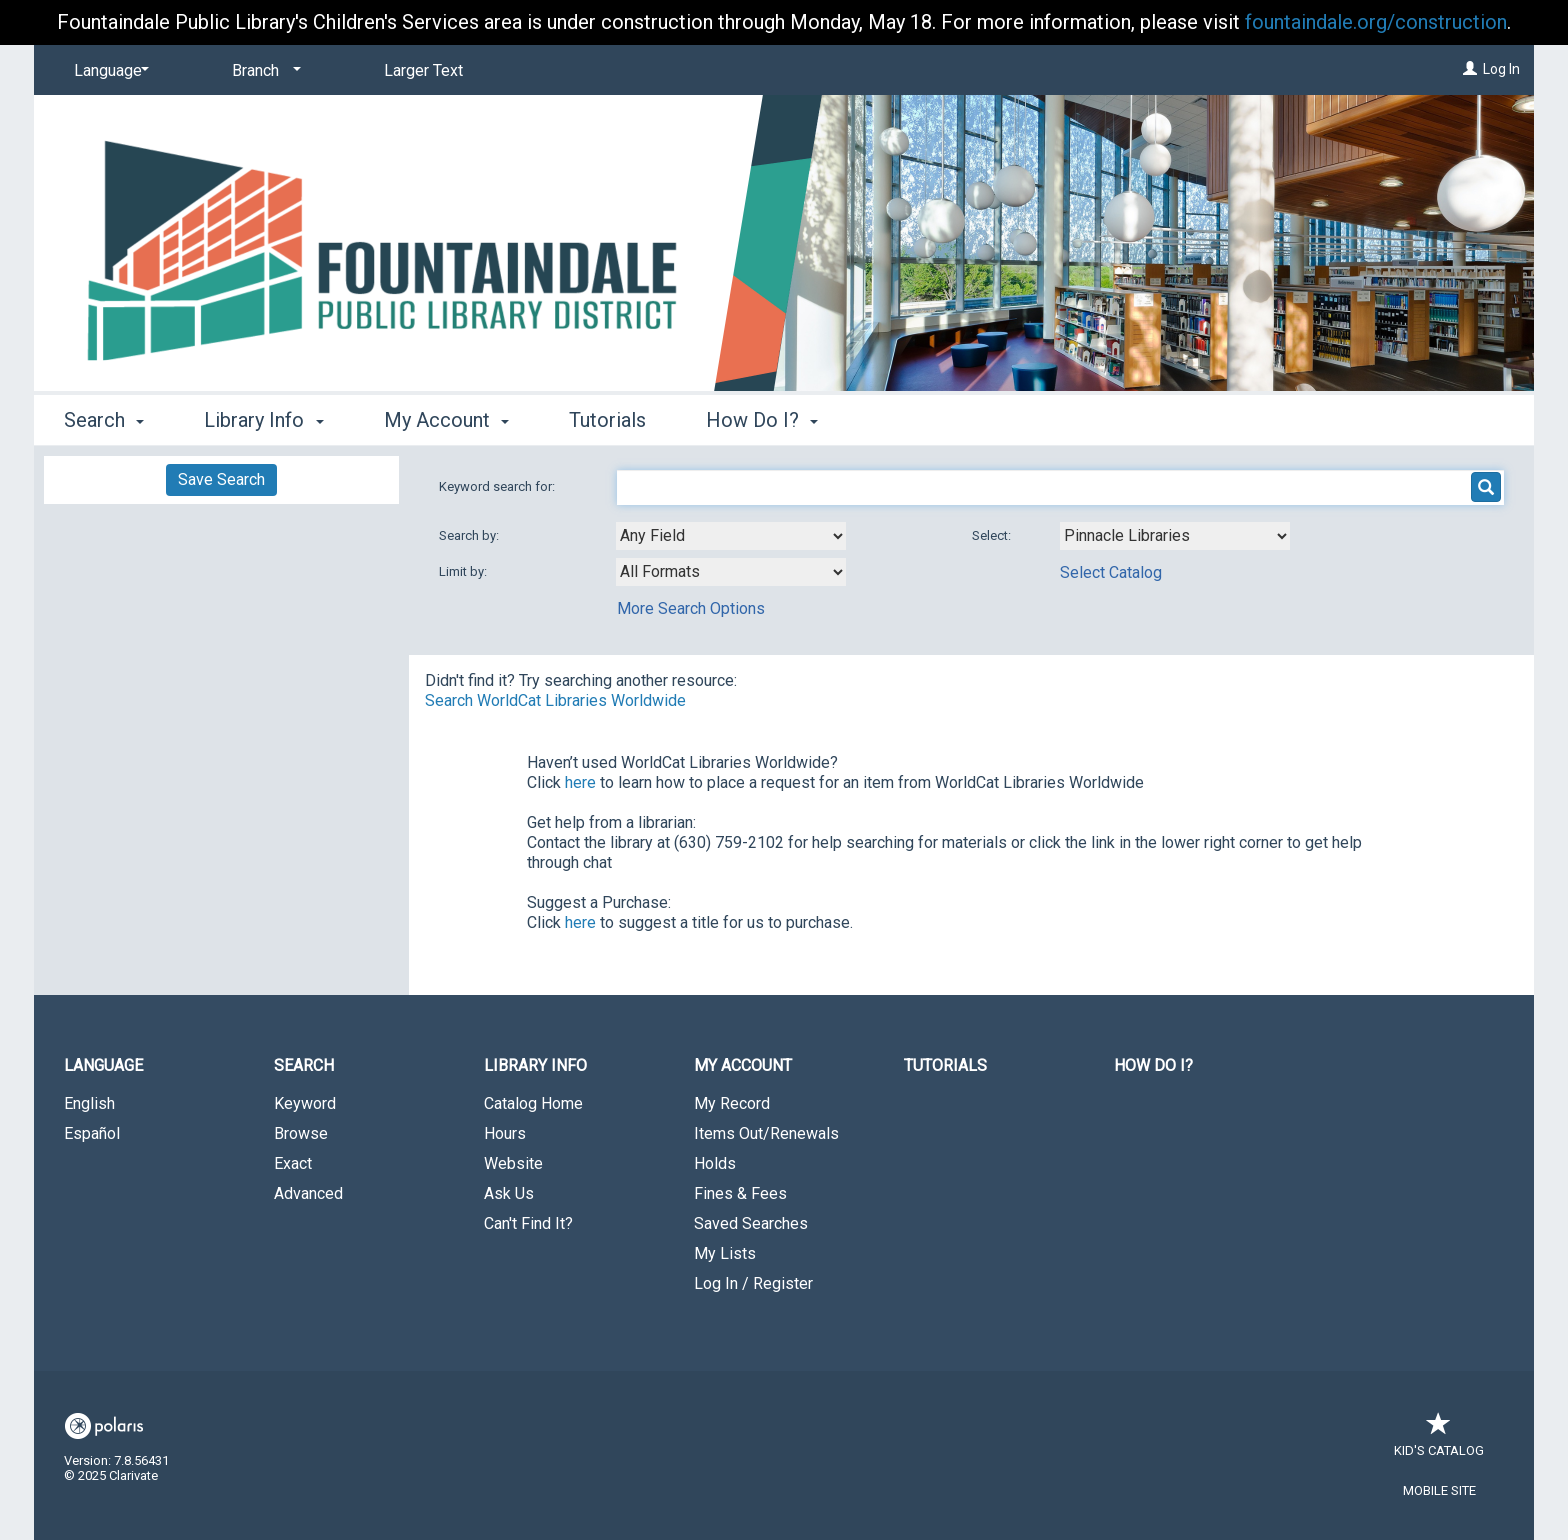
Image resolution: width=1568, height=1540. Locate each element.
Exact (293, 1163)
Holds (715, 1163)
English (89, 1103)
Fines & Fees (740, 1193)
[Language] (108, 71)
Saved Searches (751, 1223)
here (580, 782)
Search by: (470, 535)
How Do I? (1153, 1065)
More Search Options (691, 608)
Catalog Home (533, 1103)
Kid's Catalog (1439, 1440)
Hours (505, 1133)
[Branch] (263, 71)
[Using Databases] (1175, 536)
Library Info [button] (263, 420)
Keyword (305, 1103)
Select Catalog (1111, 572)
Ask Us (509, 1193)
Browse (301, 1133)
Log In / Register (753, 1283)
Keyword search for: (498, 486)
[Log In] (1470, 69)
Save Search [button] (221, 479)
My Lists (725, 1253)
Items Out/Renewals (766, 1133)
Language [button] (103, 1065)
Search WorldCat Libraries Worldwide (555, 700)
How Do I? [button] (762, 420)
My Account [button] (446, 420)
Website (513, 1163)
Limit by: (464, 571)
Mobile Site (1439, 1490)
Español (92, 1133)
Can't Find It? (528, 1223)
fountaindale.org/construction (1376, 22)
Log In (1501, 69)
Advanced (308, 1193)
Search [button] (104, 420)
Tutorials (607, 420)
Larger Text (423, 70)
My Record (732, 1103)
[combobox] (731, 536)
